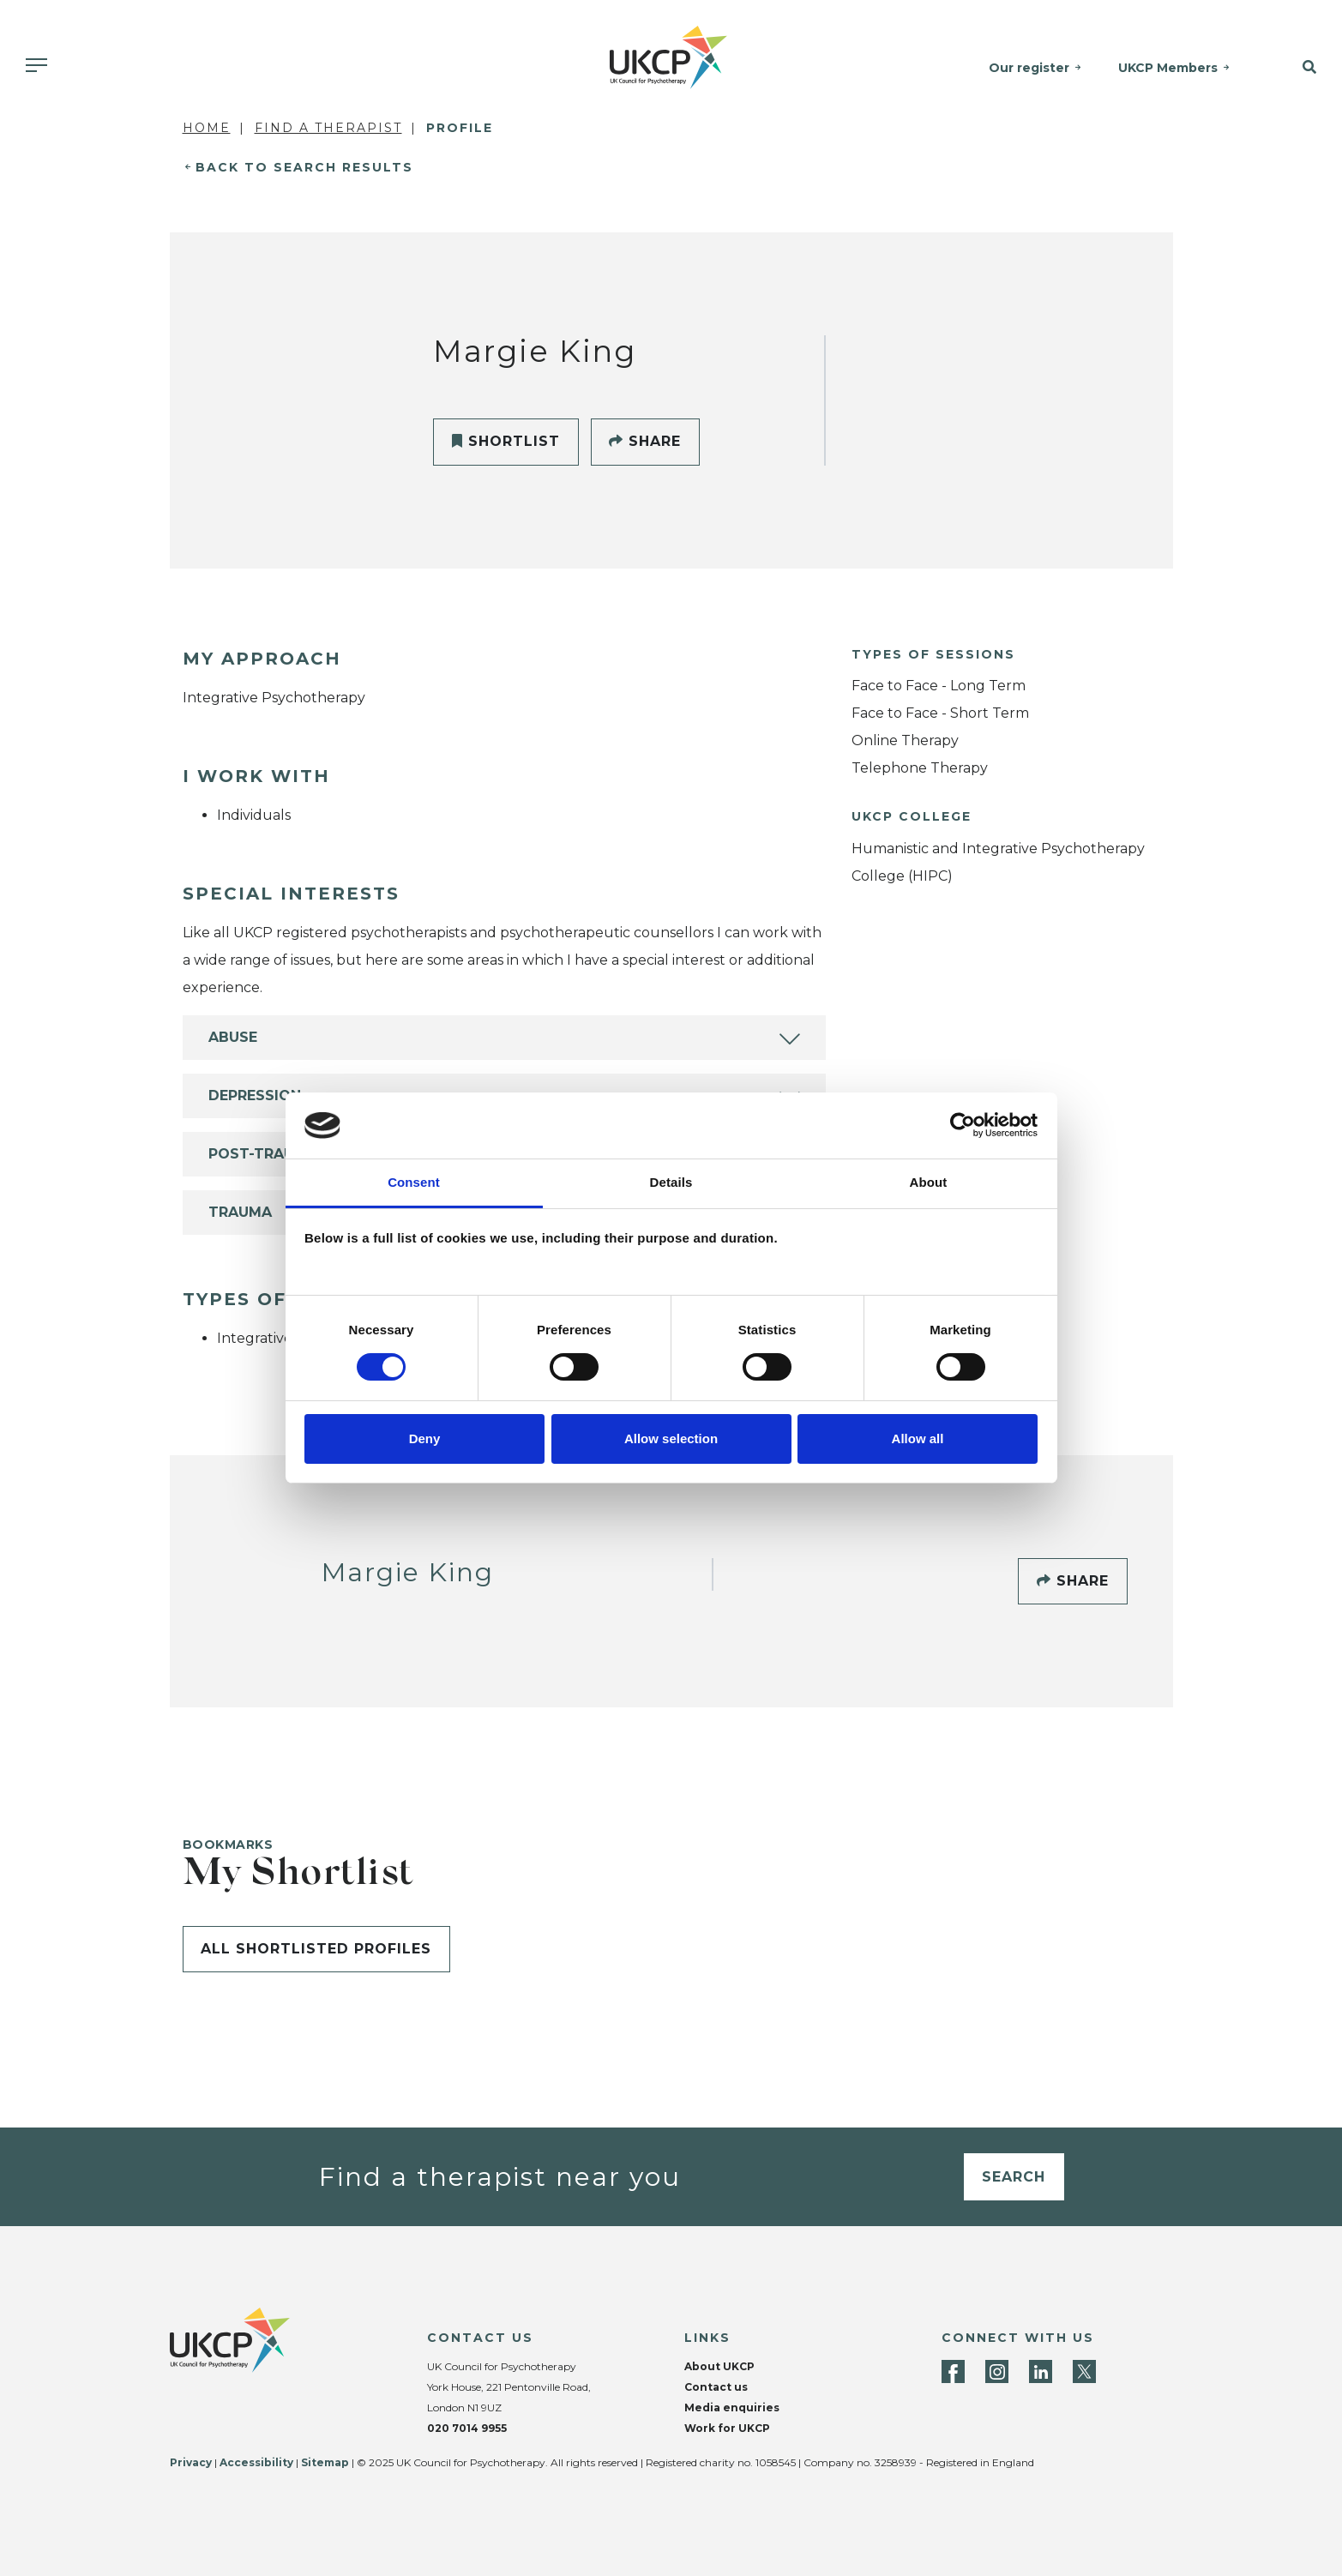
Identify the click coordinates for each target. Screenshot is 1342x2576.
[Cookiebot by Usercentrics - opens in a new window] (963, 1125)
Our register (1030, 67)
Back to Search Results (304, 167)
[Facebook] (953, 2371)
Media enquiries (731, 2407)
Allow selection (671, 1438)
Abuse (232, 1037)
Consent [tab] (414, 1182)
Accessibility (256, 2462)
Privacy (191, 2462)
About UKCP (719, 2366)
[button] (1296, 67)
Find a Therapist (328, 127)
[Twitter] (1084, 2371)
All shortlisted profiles (316, 1949)
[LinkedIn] (1040, 2371)
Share (645, 441)
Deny (425, 1438)
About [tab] (929, 1182)
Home (207, 127)
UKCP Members (1169, 67)
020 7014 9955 (467, 2428)
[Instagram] (996, 2371)
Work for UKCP (727, 2428)
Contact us (716, 2386)
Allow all (918, 1438)
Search (1013, 2177)
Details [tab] (671, 1182)
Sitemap (325, 2462)
